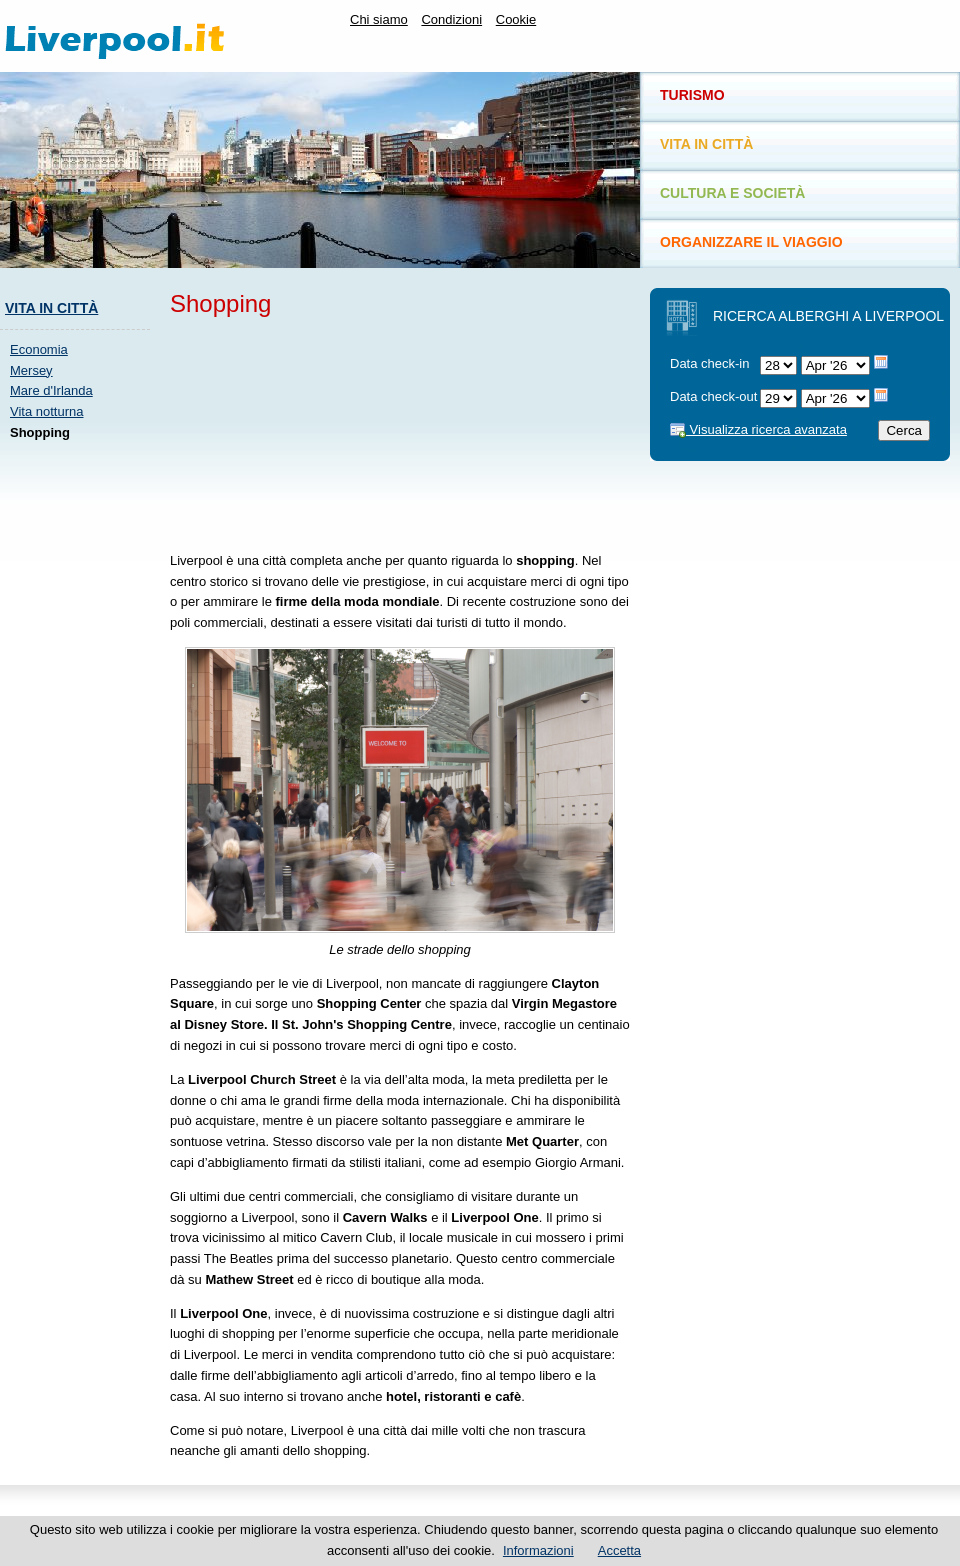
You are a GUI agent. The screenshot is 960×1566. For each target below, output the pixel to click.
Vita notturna (46, 411)
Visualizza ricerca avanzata (758, 429)
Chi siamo (379, 19)
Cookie (516, 19)
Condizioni (451, 19)
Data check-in (709, 363)
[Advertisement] (285, 431)
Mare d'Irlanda (51, 390)
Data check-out (713, 396)
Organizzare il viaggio (751, 242)
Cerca (904, 430)
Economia (39, 349)
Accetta (619, 1550)
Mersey (31, 370)
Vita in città (51, 308)
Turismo (692, 95)
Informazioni (538, 1550)
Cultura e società (732, 193)
